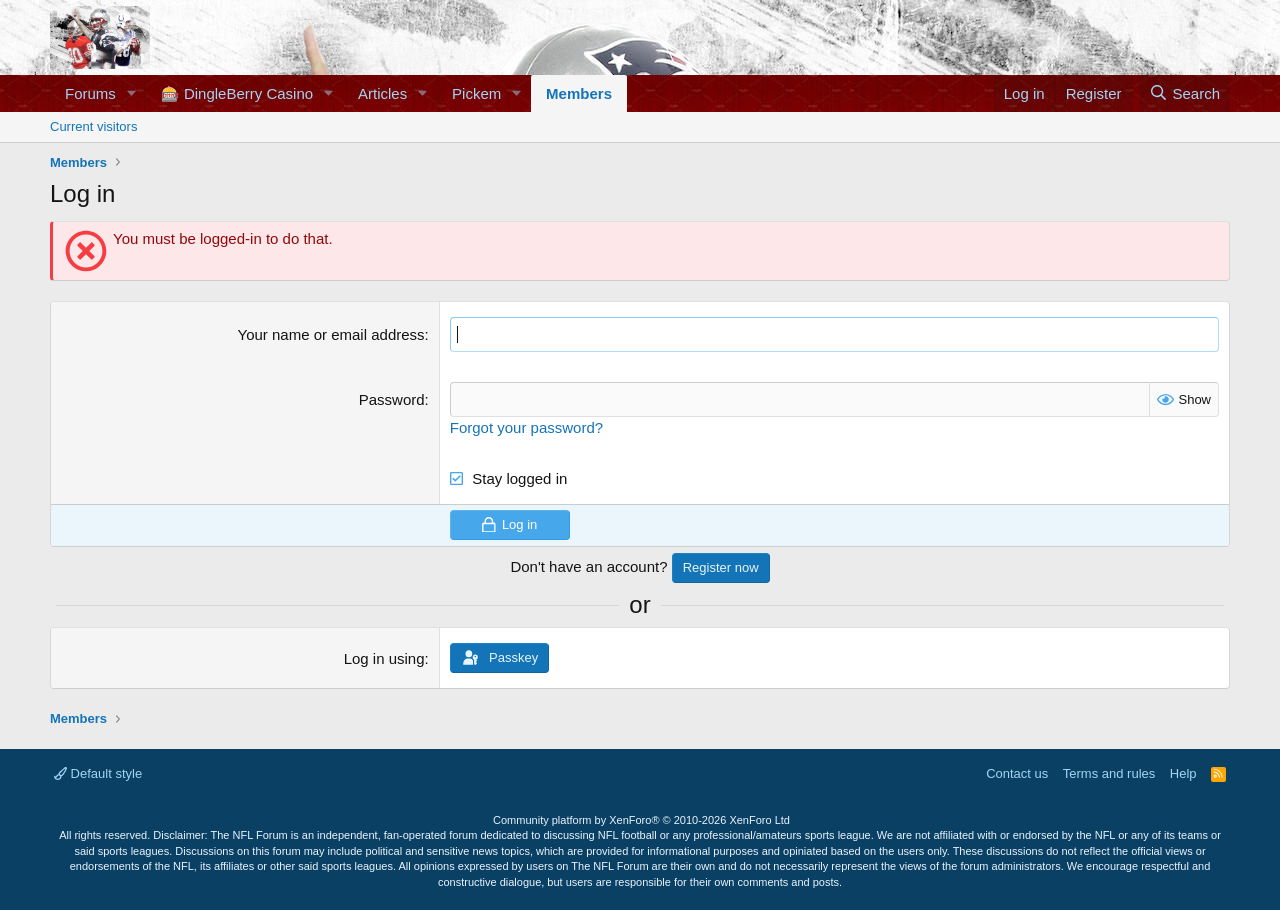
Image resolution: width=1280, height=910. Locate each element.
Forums (90, 93)
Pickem (476, 93)
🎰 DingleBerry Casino (237, 93)
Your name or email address (331, 334)
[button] (132, 93)
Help (1183, 773)
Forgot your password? (526, 427)
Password (392, 399)
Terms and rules (1109, 773)
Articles (382, 93)
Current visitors (93, 126)
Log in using (384, 658)
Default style (98, 773)
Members (579, 93)
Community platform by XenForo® (641, 820)
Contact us (1017, 773)
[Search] (1184, 93)
